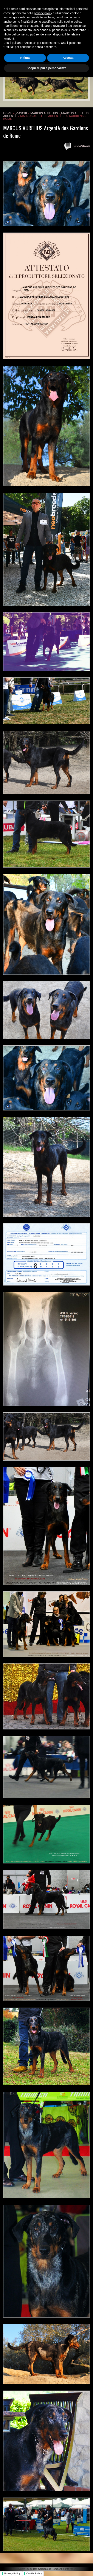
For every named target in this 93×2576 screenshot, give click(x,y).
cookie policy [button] (72, 21)
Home (7, 113)
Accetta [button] (68, 57)
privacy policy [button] (43, 13)
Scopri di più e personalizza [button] (46, 68)
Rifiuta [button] (25, 57)
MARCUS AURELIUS (44, 113)
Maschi (21, 113)
